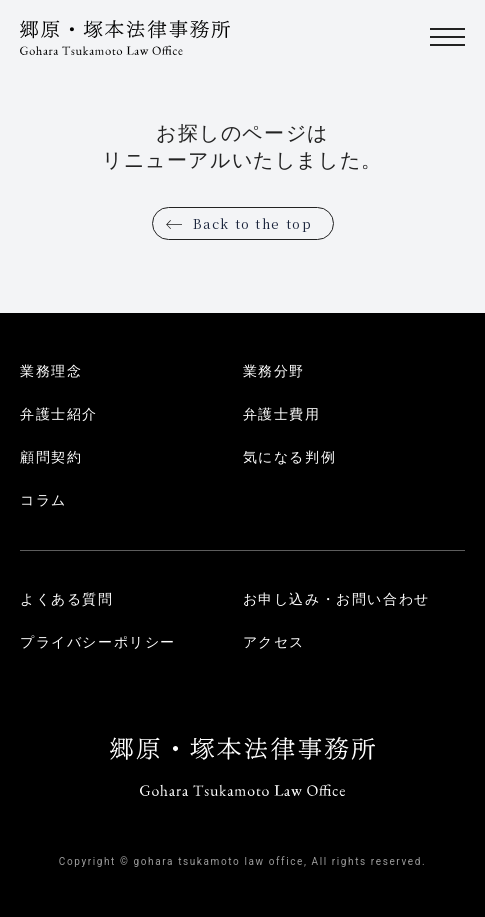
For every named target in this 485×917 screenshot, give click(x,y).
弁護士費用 (282, 414)
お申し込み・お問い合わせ (336, 599)
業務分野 (274, 371)
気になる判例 (290, 457)
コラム (43, 500)
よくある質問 (67, 599)
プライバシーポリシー (98, 642)
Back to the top (253, 223)
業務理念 (51, 371)
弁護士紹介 (59, 414)
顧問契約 (51, 457)
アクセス (274, 642)
